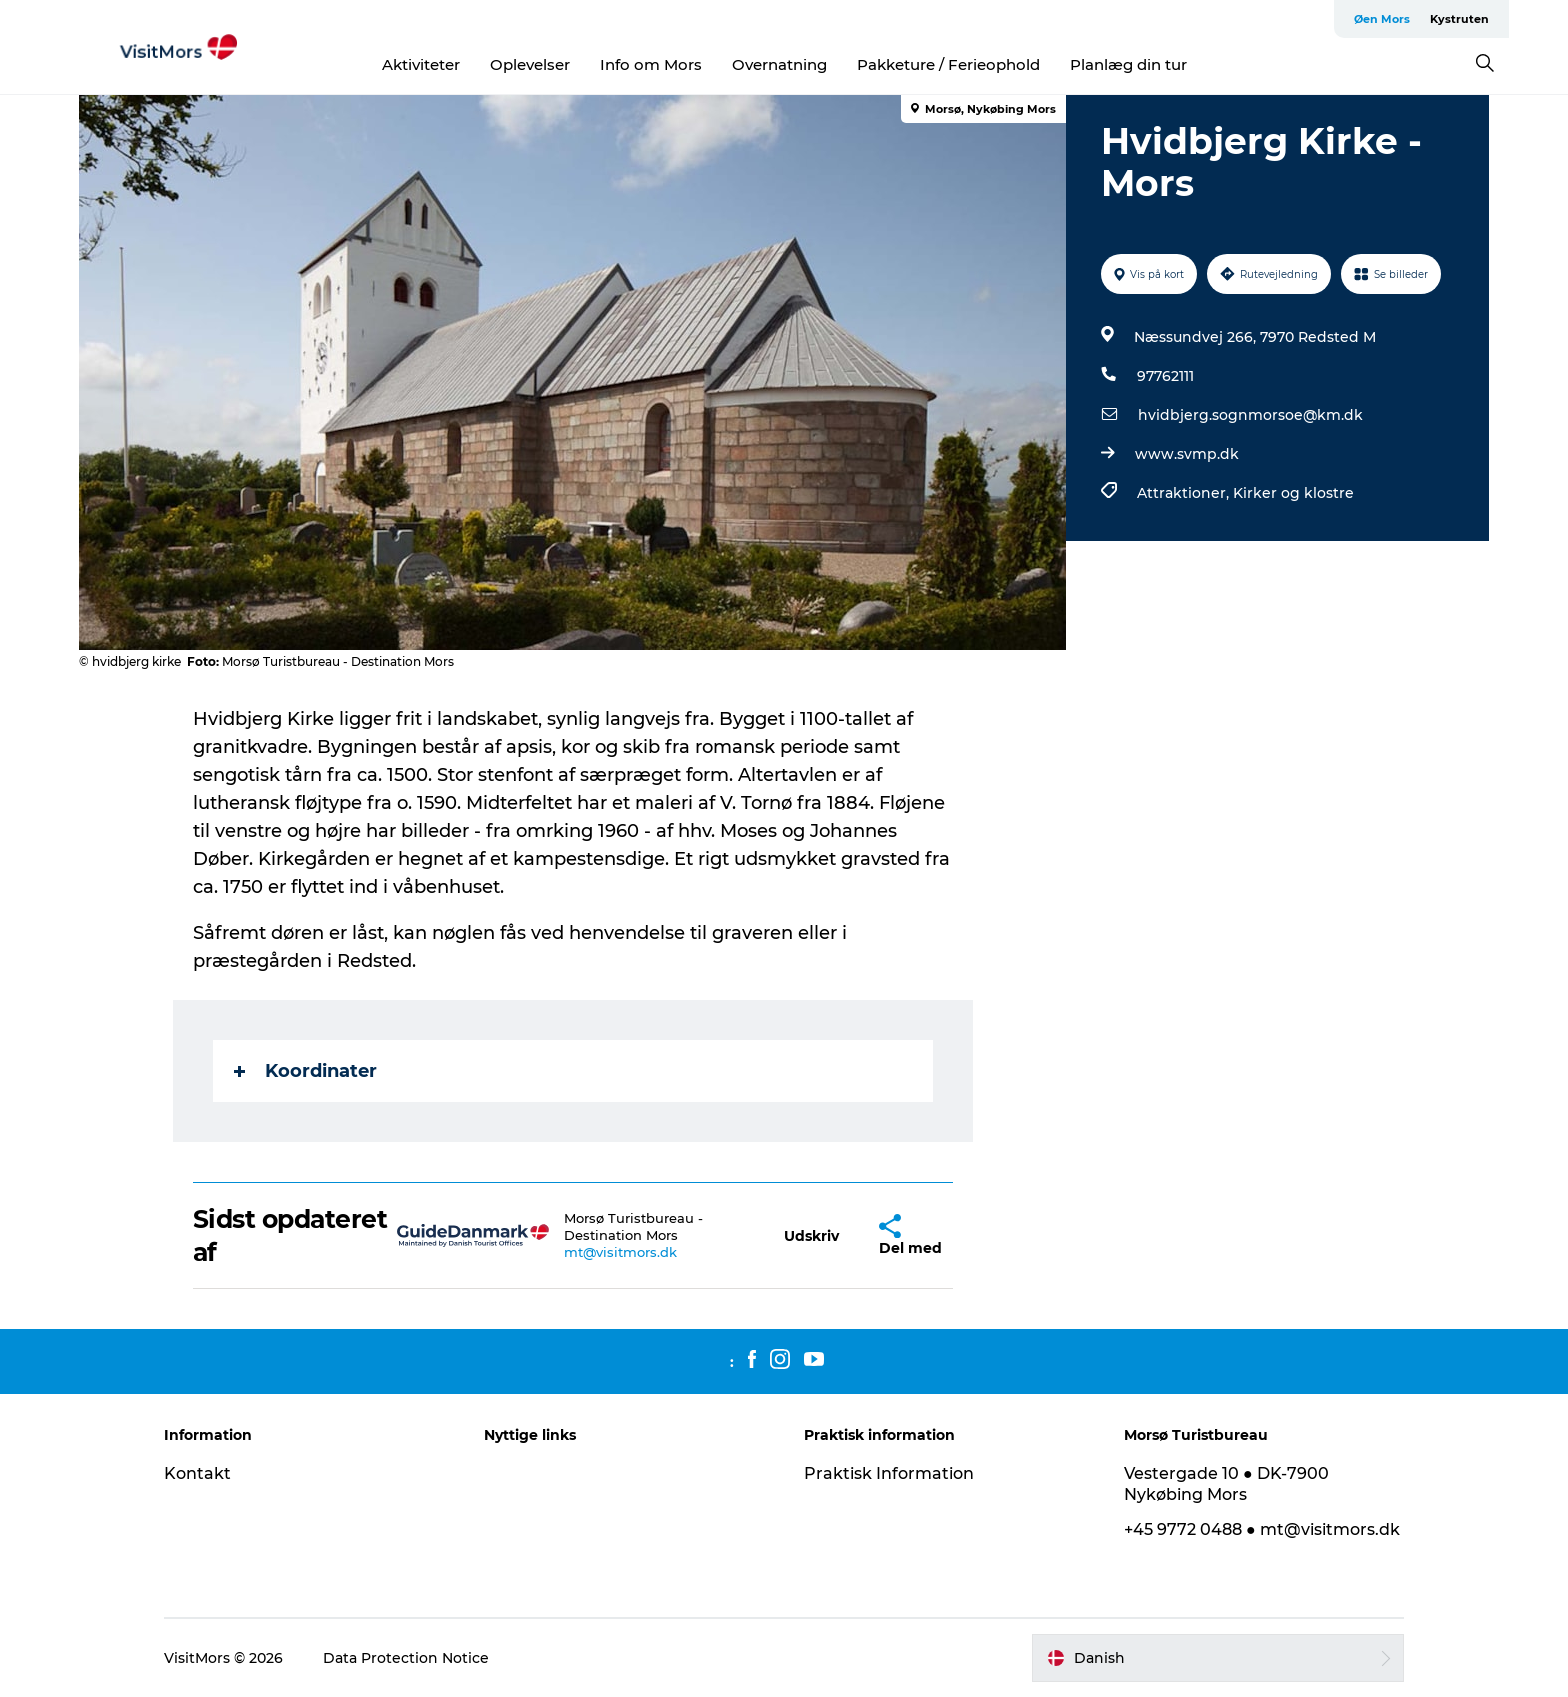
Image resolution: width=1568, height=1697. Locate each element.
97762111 (1165, 376)
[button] (811, 1235)
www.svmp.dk (1187, 454)
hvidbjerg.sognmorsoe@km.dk (1250, 415)
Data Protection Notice (406, 1658)
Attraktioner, (1185, 493)
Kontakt (197, 1473)
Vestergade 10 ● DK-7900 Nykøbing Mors (1226, 1484)
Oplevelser (530, 64)
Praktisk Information (889, 1473)
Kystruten (1459, 19)
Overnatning (779, 64)
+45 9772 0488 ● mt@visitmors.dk (1262, 1529)
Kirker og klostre (1293, 493)
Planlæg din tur (1128, 64)
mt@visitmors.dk (620, 1252)
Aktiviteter (421, 64)
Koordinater (305, 1071)
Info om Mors (651, 64)
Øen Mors (1382, 19)
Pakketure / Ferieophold (948, 64)
